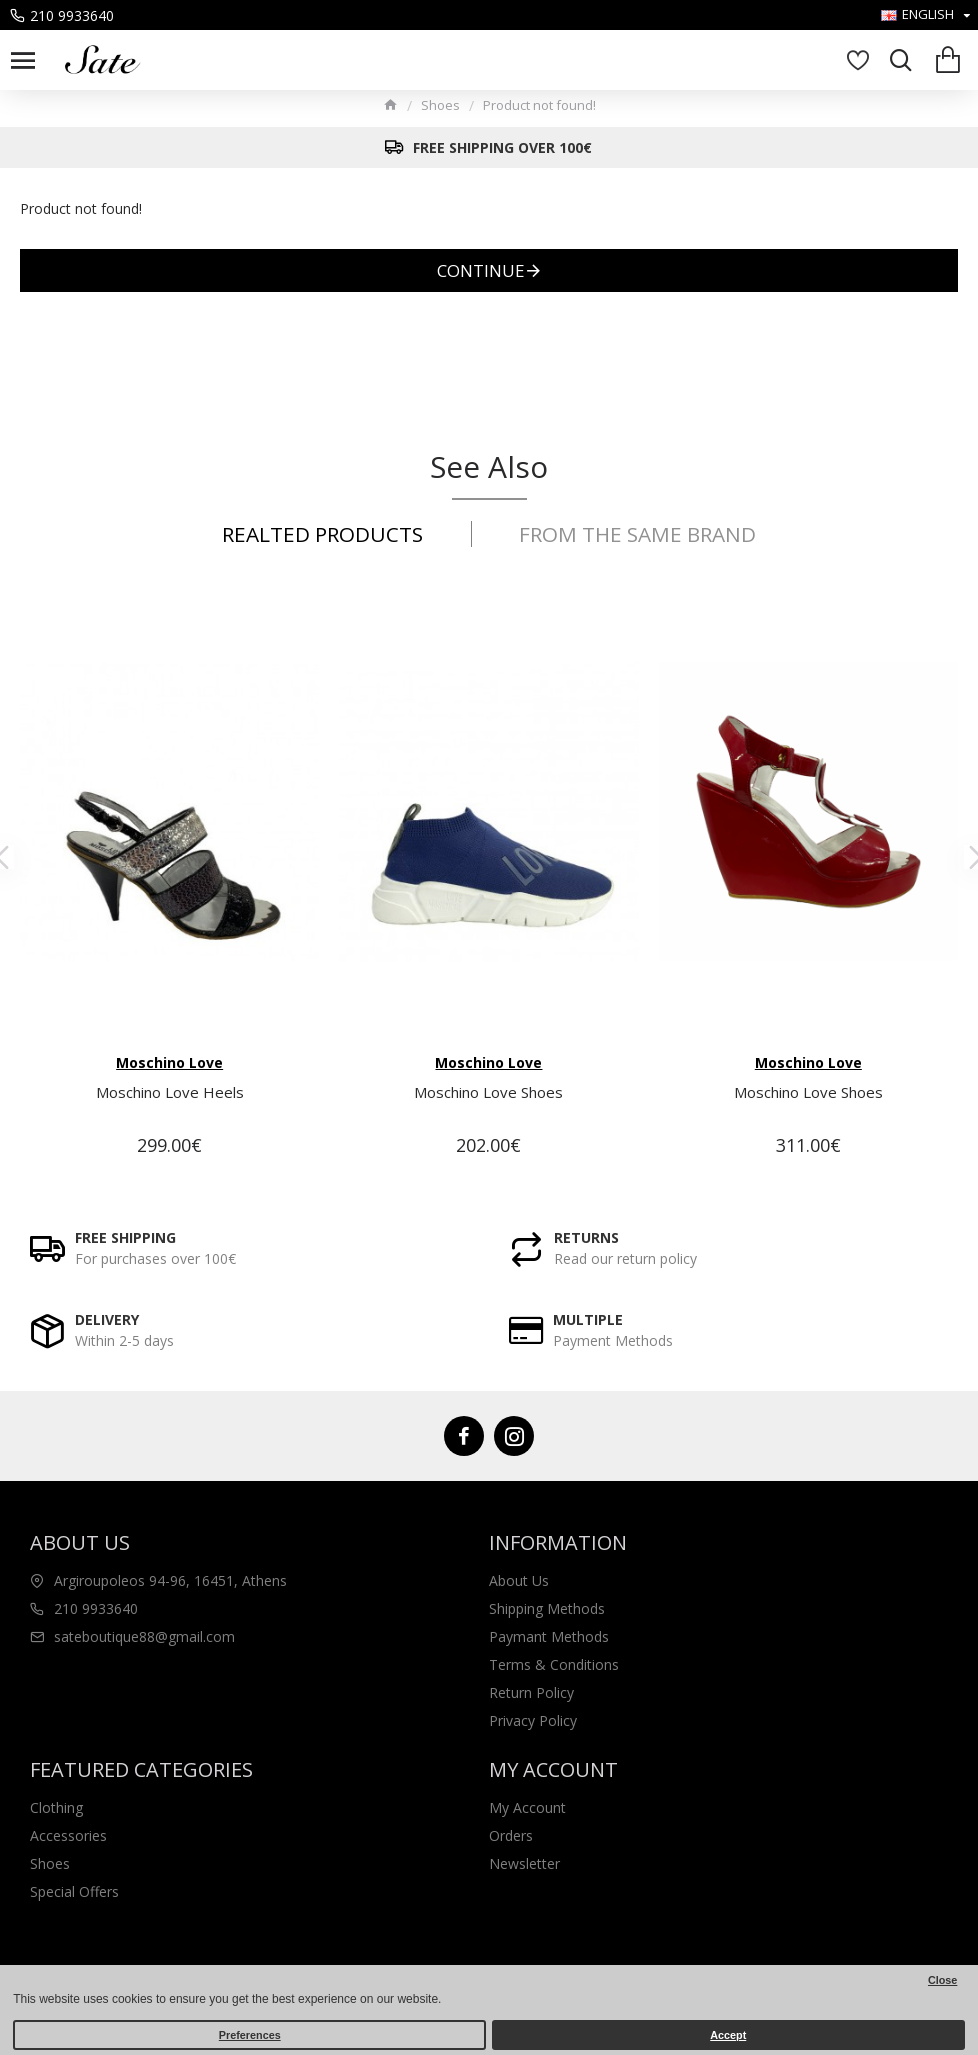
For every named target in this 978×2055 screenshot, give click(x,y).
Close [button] (942, 1980)
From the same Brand (642, 534)
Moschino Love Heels (170, 1092)
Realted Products (318, 534)
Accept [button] (728, 2035)
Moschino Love (169, 1062)
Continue (481, 270)
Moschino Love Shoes (488, 1092)
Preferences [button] (250, 2035)
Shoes (440, 105)
